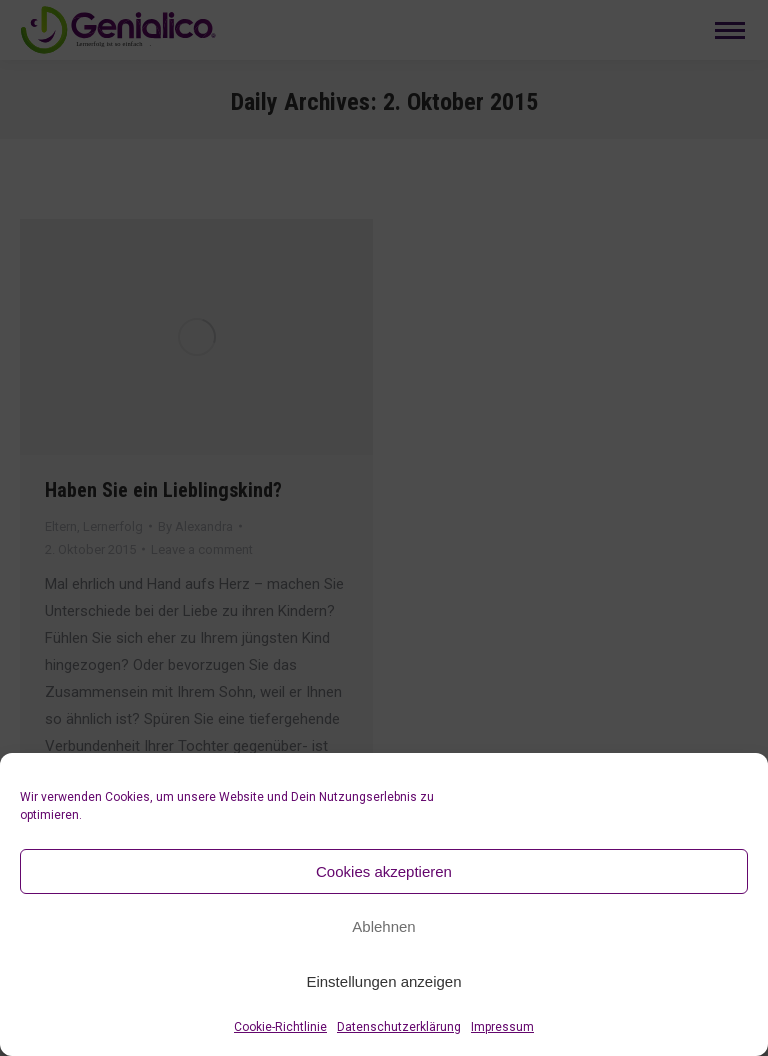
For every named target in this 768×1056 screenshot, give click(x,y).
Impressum (502, 1027)
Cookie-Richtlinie (280, 1027)
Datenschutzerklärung (399, 1027)
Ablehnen (383, 926)
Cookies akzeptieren (384, 871)
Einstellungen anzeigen (383, 981)
